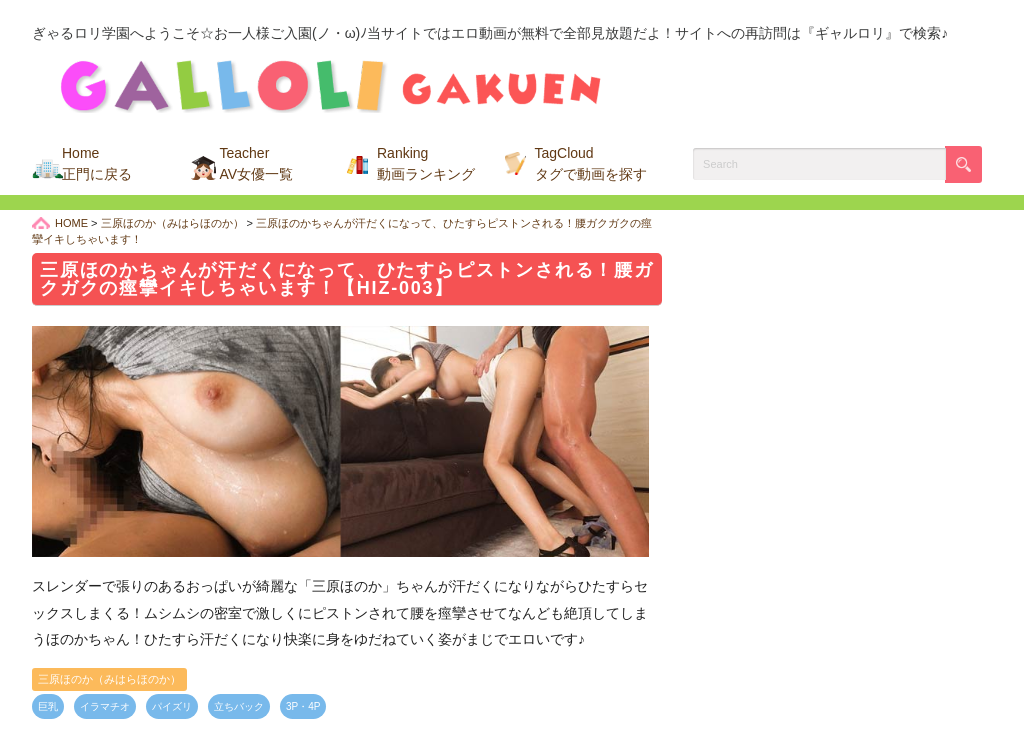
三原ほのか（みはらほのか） (109, 679)
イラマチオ (105, 706)
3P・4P (303, 706)
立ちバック (239, 706)
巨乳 (48, 706)
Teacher (257, 163)
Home (97, 163)
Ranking (426, 163)
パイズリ (172, 706)
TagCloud (591, 163)
